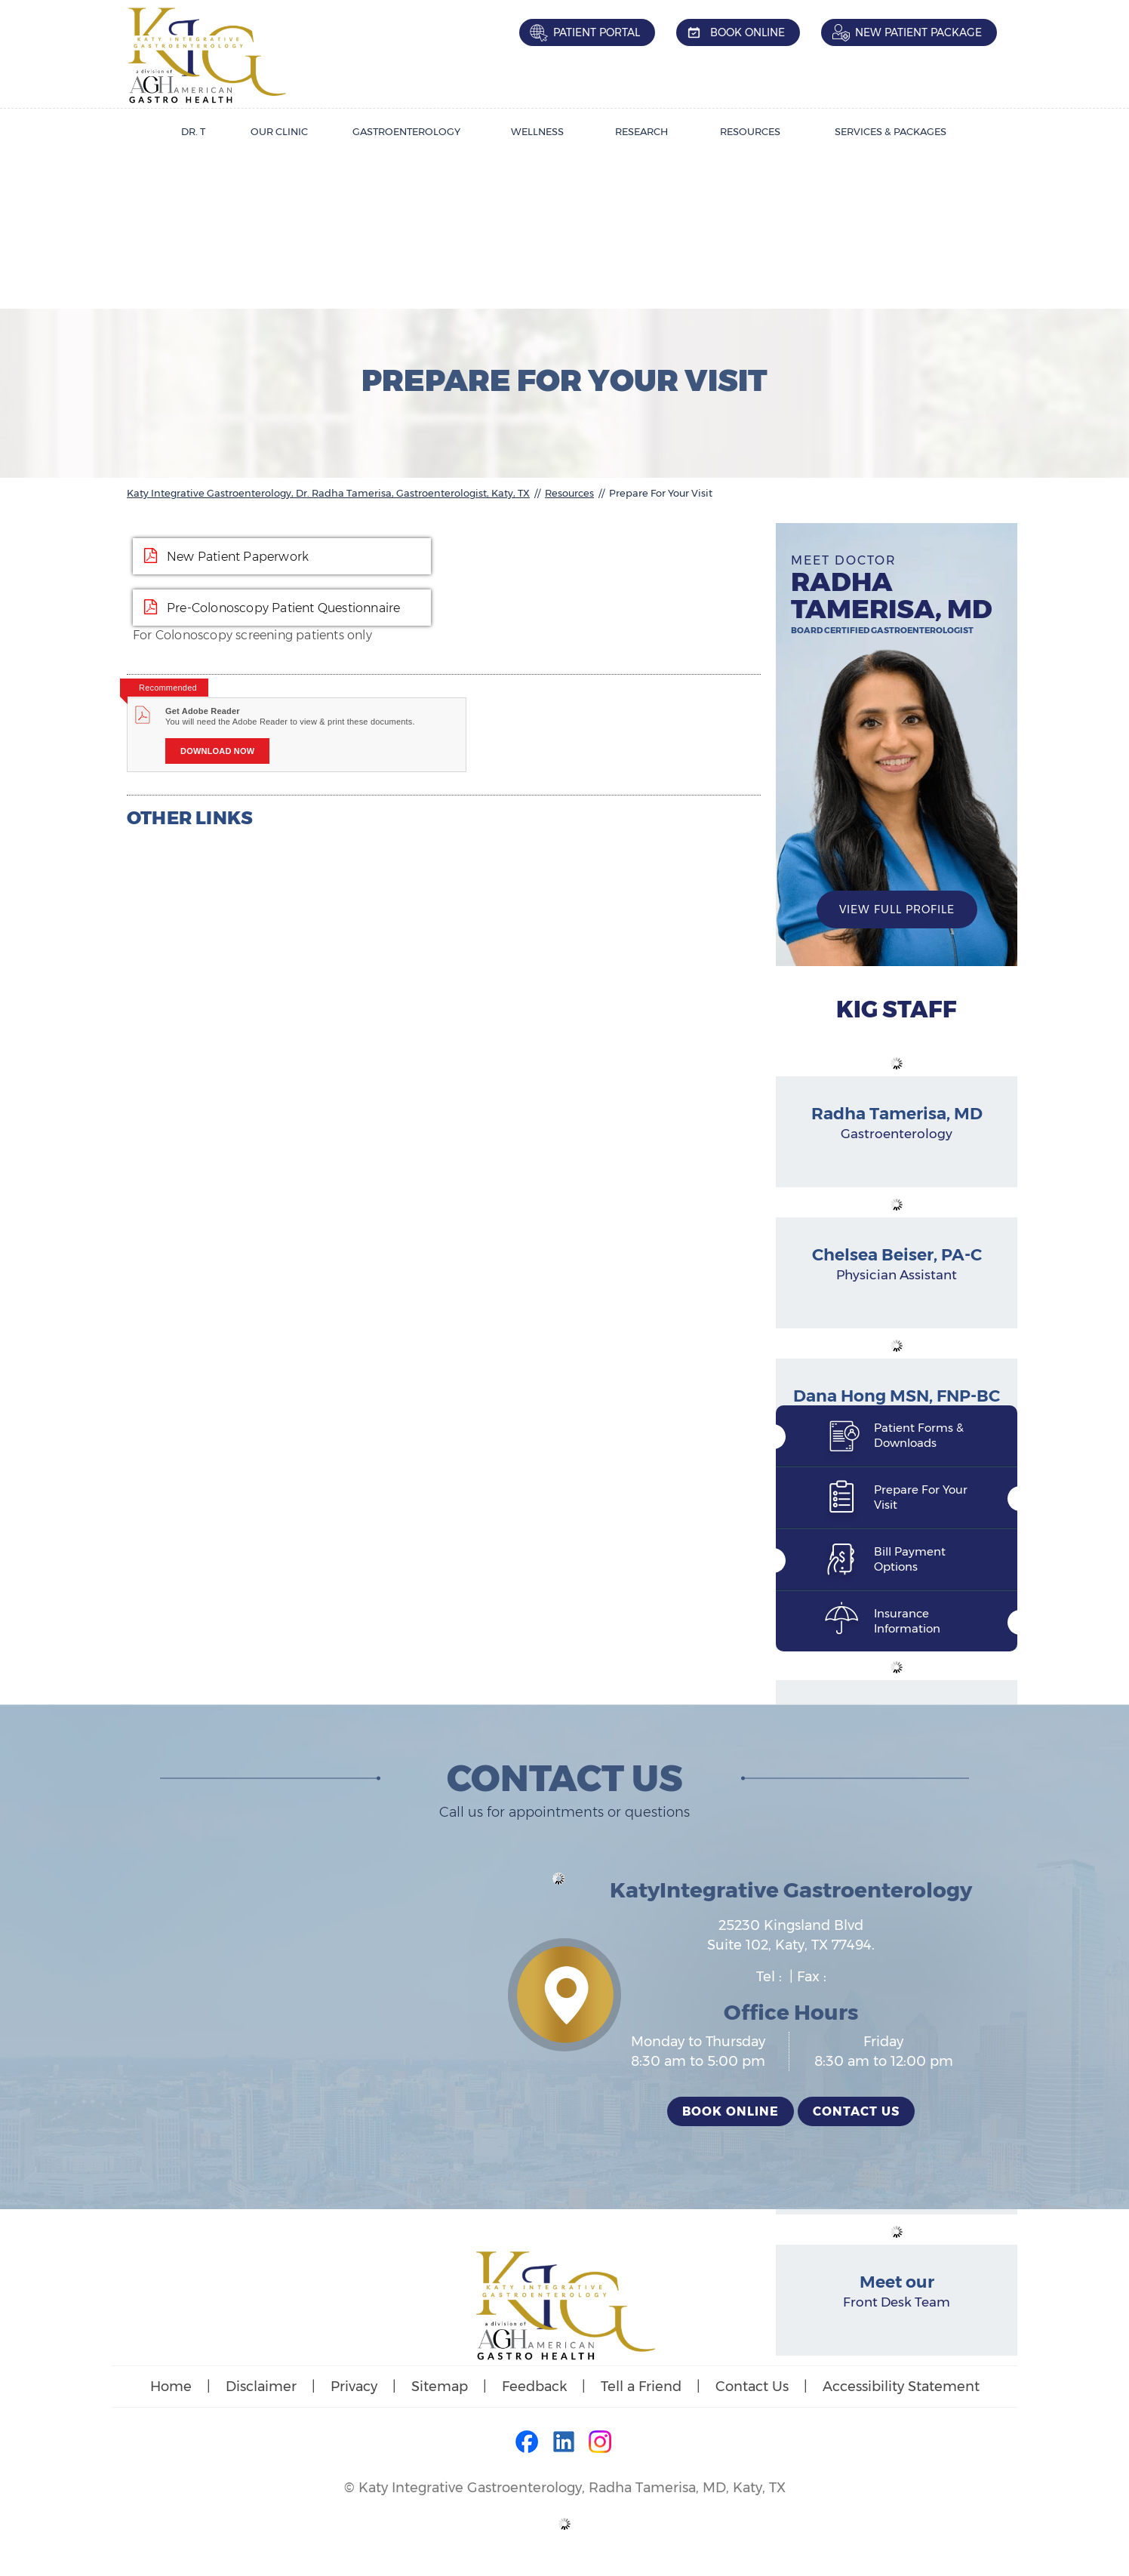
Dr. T (193, 131)
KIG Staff (896, 1009)
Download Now (217, 751)
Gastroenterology (406, 131)
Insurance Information (907, 1621)
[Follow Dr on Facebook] (528, 2443)
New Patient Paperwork (238, 556)
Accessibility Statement (901, 2386)
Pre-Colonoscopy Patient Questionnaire (283, 608)
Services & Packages (890, 131)
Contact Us (856, 2111)
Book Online (747, 32)
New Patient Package (918, 32)
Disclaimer (261, 2386)
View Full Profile (897, 909)
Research (641, 131)
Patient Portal (596, 32)
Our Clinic (279, 131)
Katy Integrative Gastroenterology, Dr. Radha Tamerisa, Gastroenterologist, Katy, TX (328, 493)
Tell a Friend (641, 2386)
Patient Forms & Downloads (919, 1435)
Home (171, 2386)
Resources (750, 131)
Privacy (354, 2386)
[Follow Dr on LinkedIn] (564, 2443)
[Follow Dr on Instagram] (601, 2443)
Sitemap (439, 2386)
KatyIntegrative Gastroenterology (791, 1890)
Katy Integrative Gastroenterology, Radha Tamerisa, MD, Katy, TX (572, 2487)
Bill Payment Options (910, 1559)
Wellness (537, 131)
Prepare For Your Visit (920, 1497)
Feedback (534, 2386)
